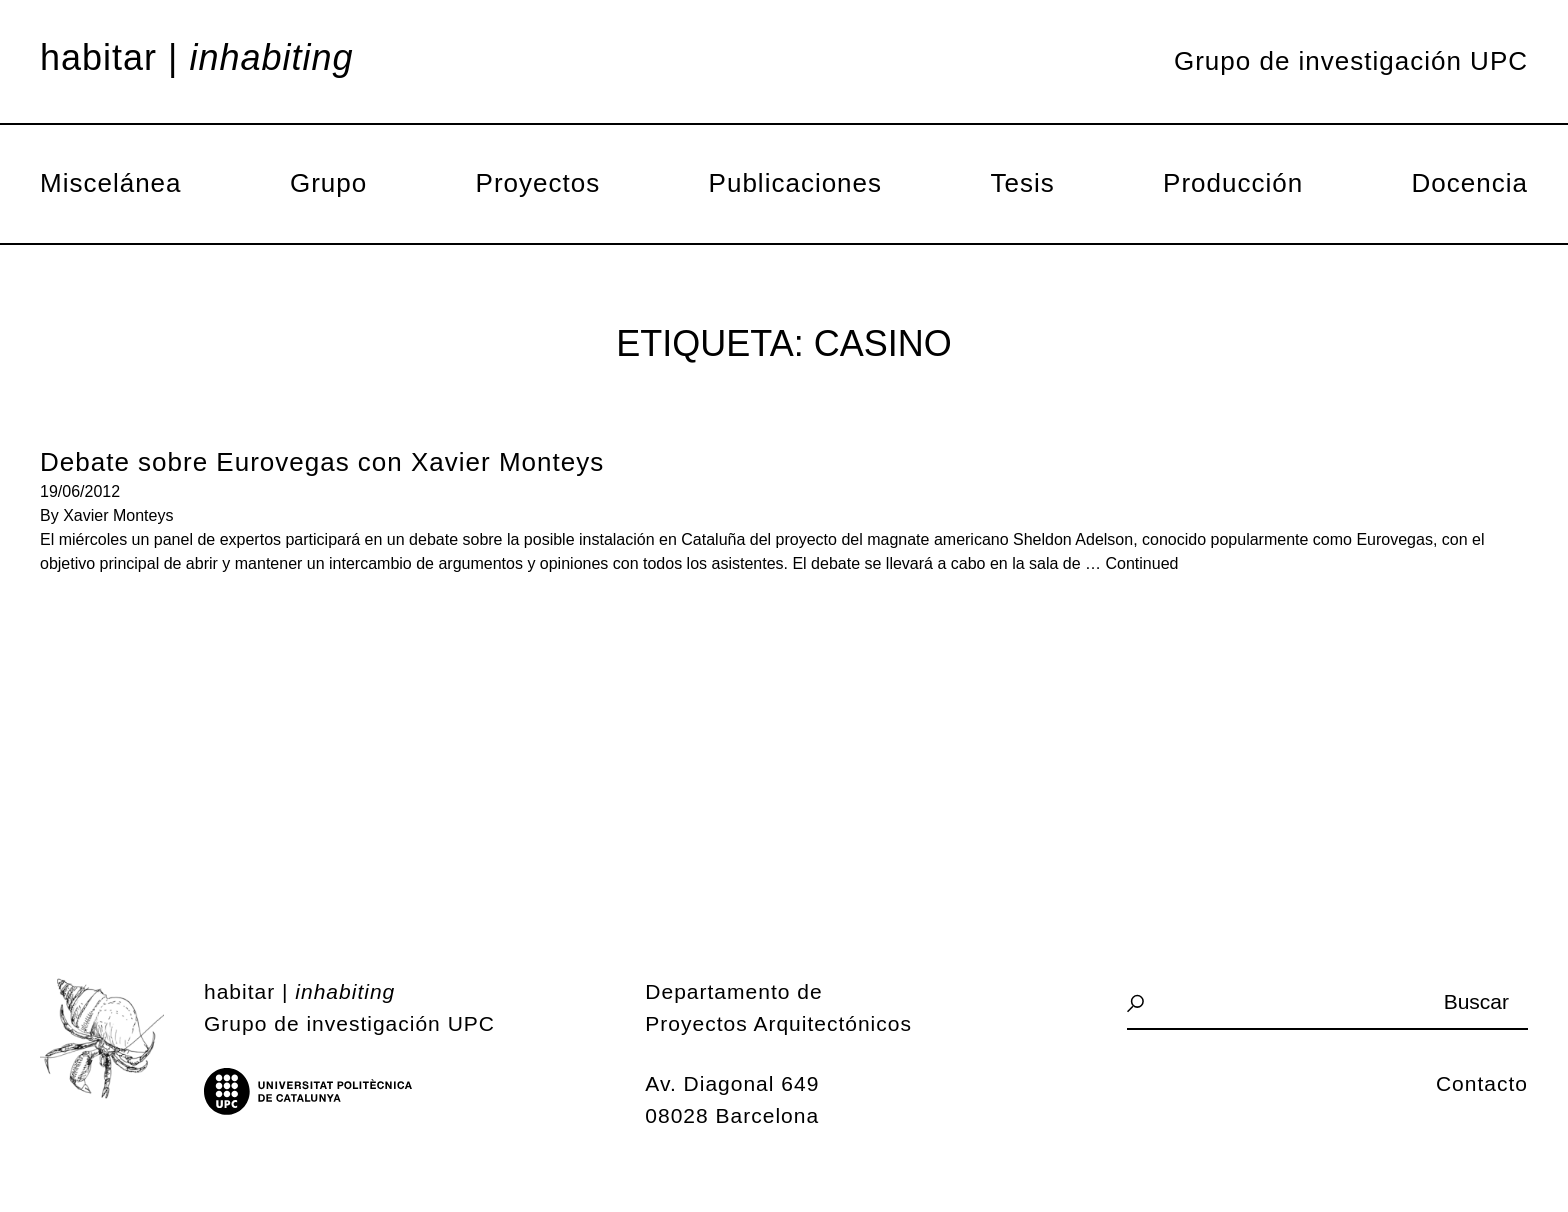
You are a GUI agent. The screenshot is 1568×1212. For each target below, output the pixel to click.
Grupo (328, 183)
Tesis (1022, 183)
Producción (1233, 183)
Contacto (1482, 1083)
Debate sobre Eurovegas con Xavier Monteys (322, 462)
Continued (1142, 563)
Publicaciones (795, 183)
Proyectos (538, 183)
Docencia (1470, 183)
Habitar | (197, 58)
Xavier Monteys (118, 515)
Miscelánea (111, 183)
